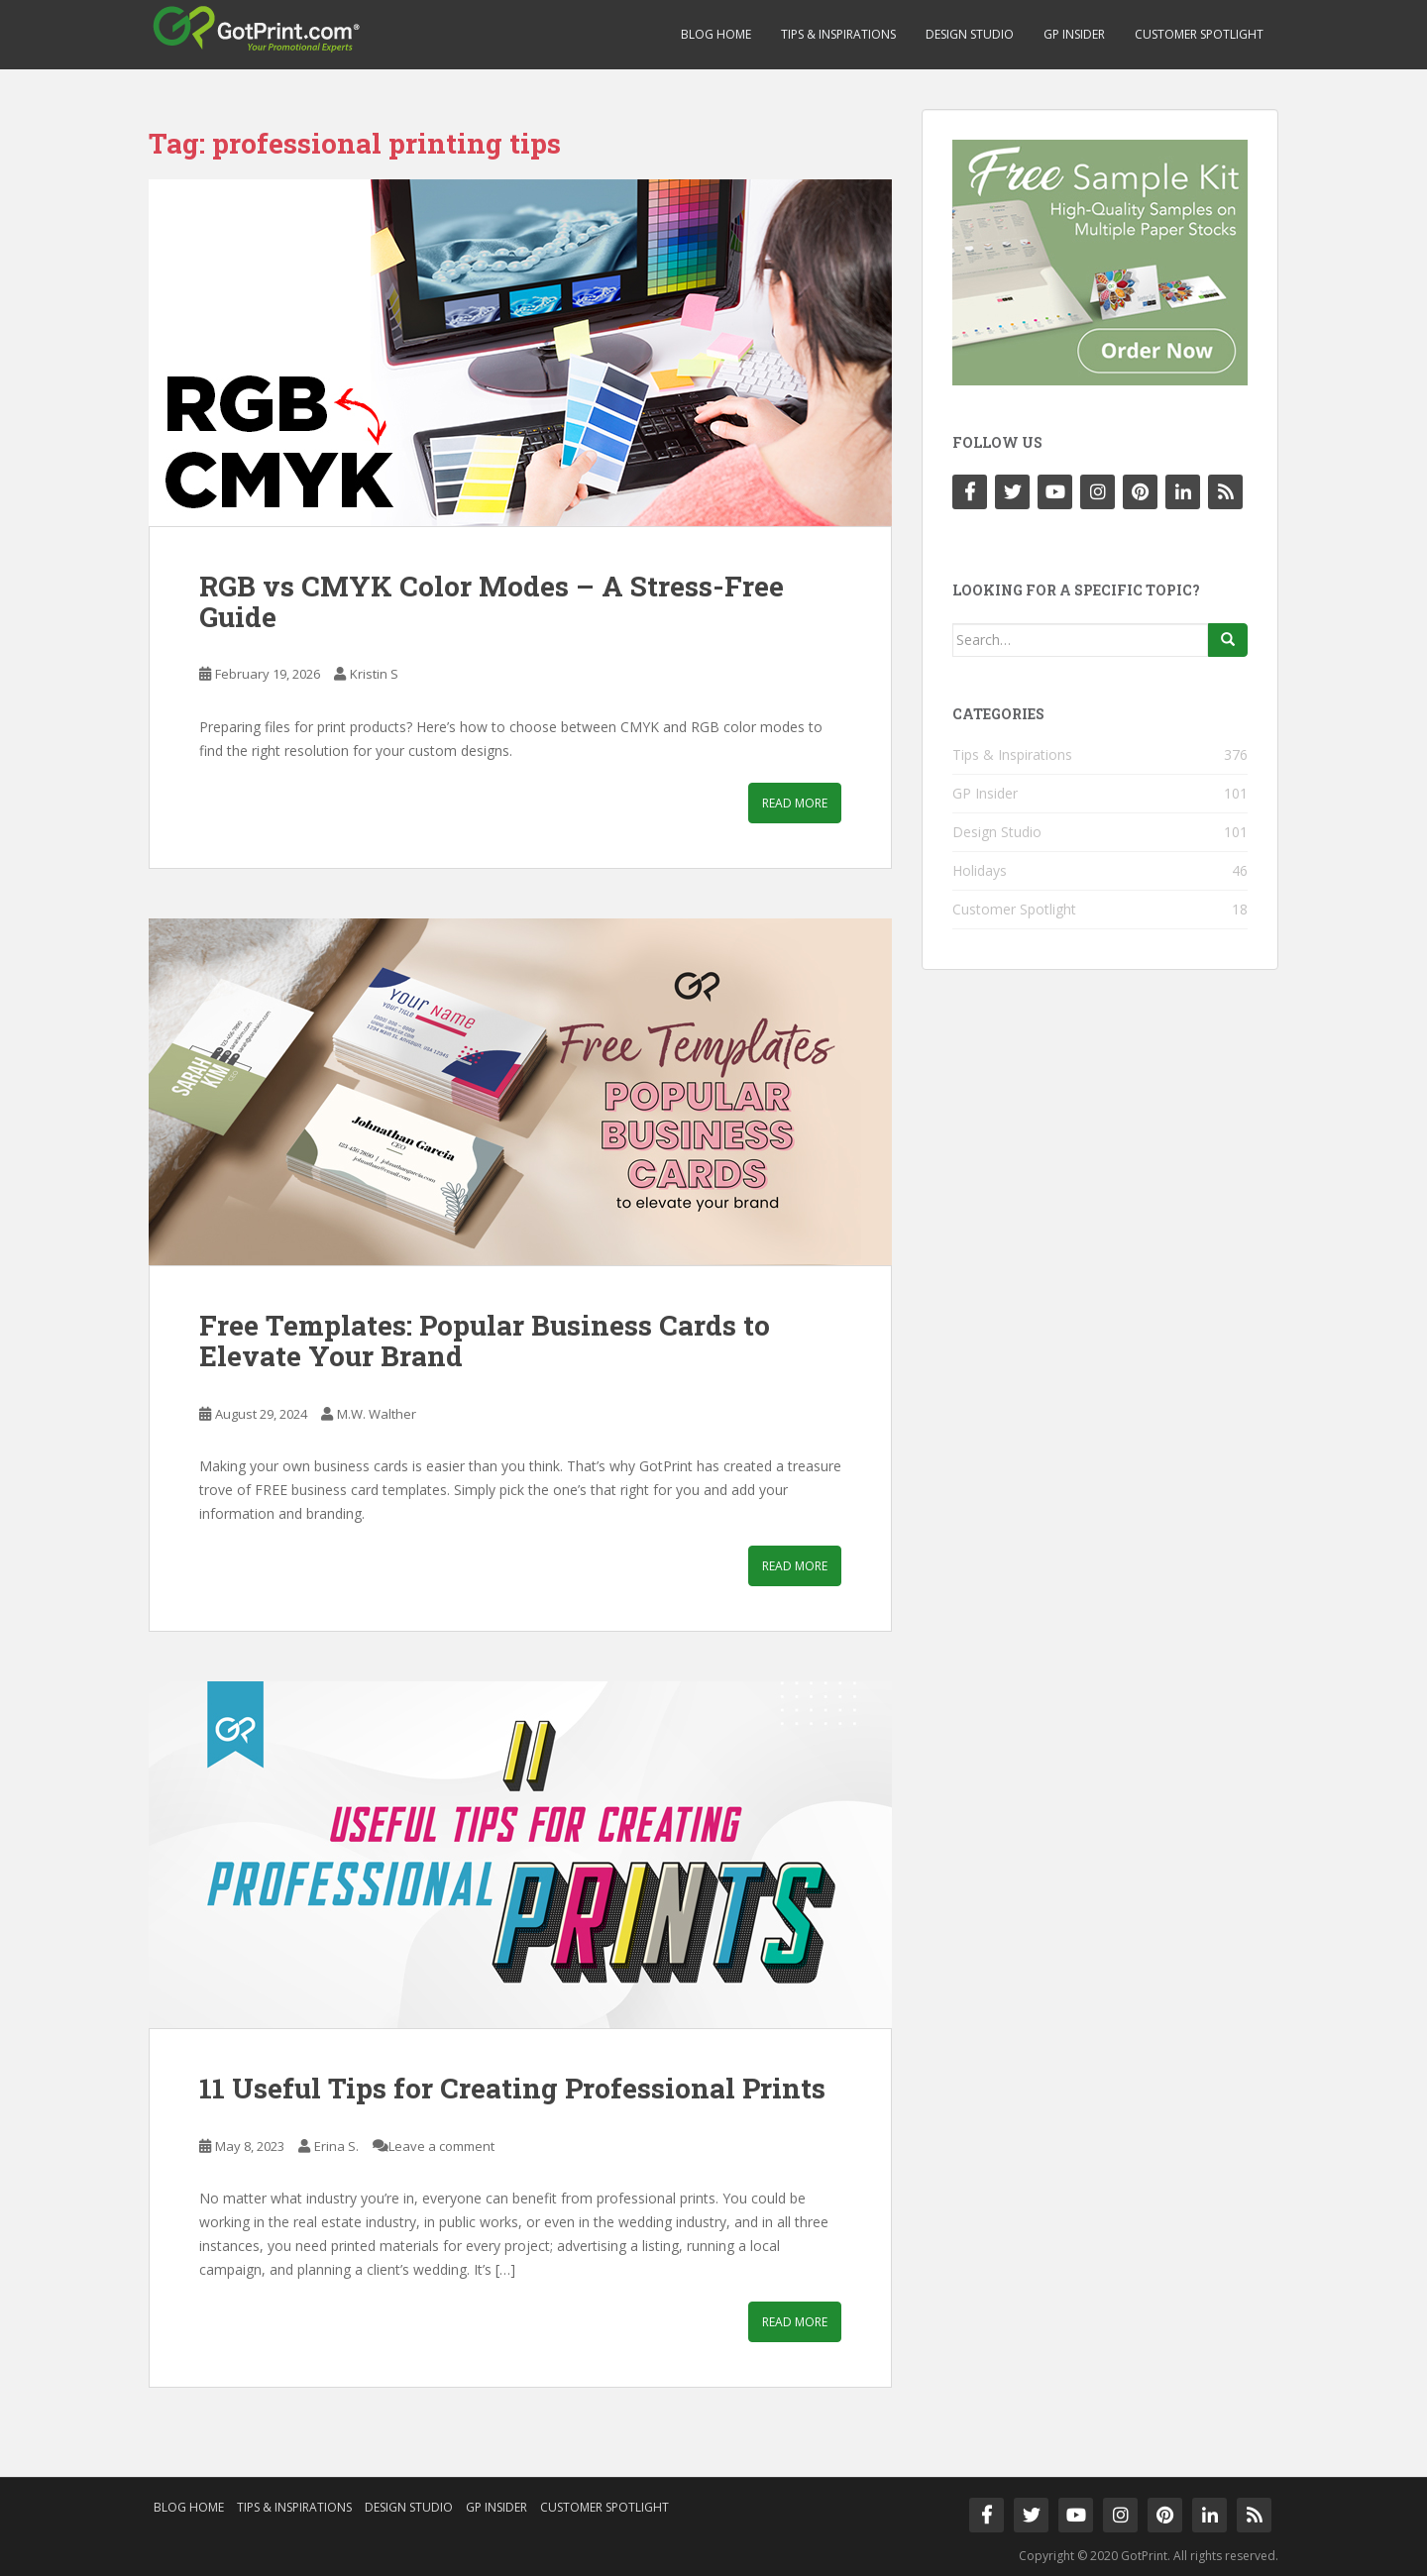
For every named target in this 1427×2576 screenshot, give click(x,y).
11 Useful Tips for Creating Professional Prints (512, 2088)
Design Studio (970, 34)
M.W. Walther (376, 1414)
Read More (794, 803)
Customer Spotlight (1199, 34)
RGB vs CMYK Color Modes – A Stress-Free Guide (491, 601)
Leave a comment (441, 2146)
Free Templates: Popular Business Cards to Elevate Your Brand (484, 1340)
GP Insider (1074, 34)
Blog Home (716, 34)
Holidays (979, 870)
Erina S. (336, 2146)
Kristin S (374, 674)
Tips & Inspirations (838, 34)
